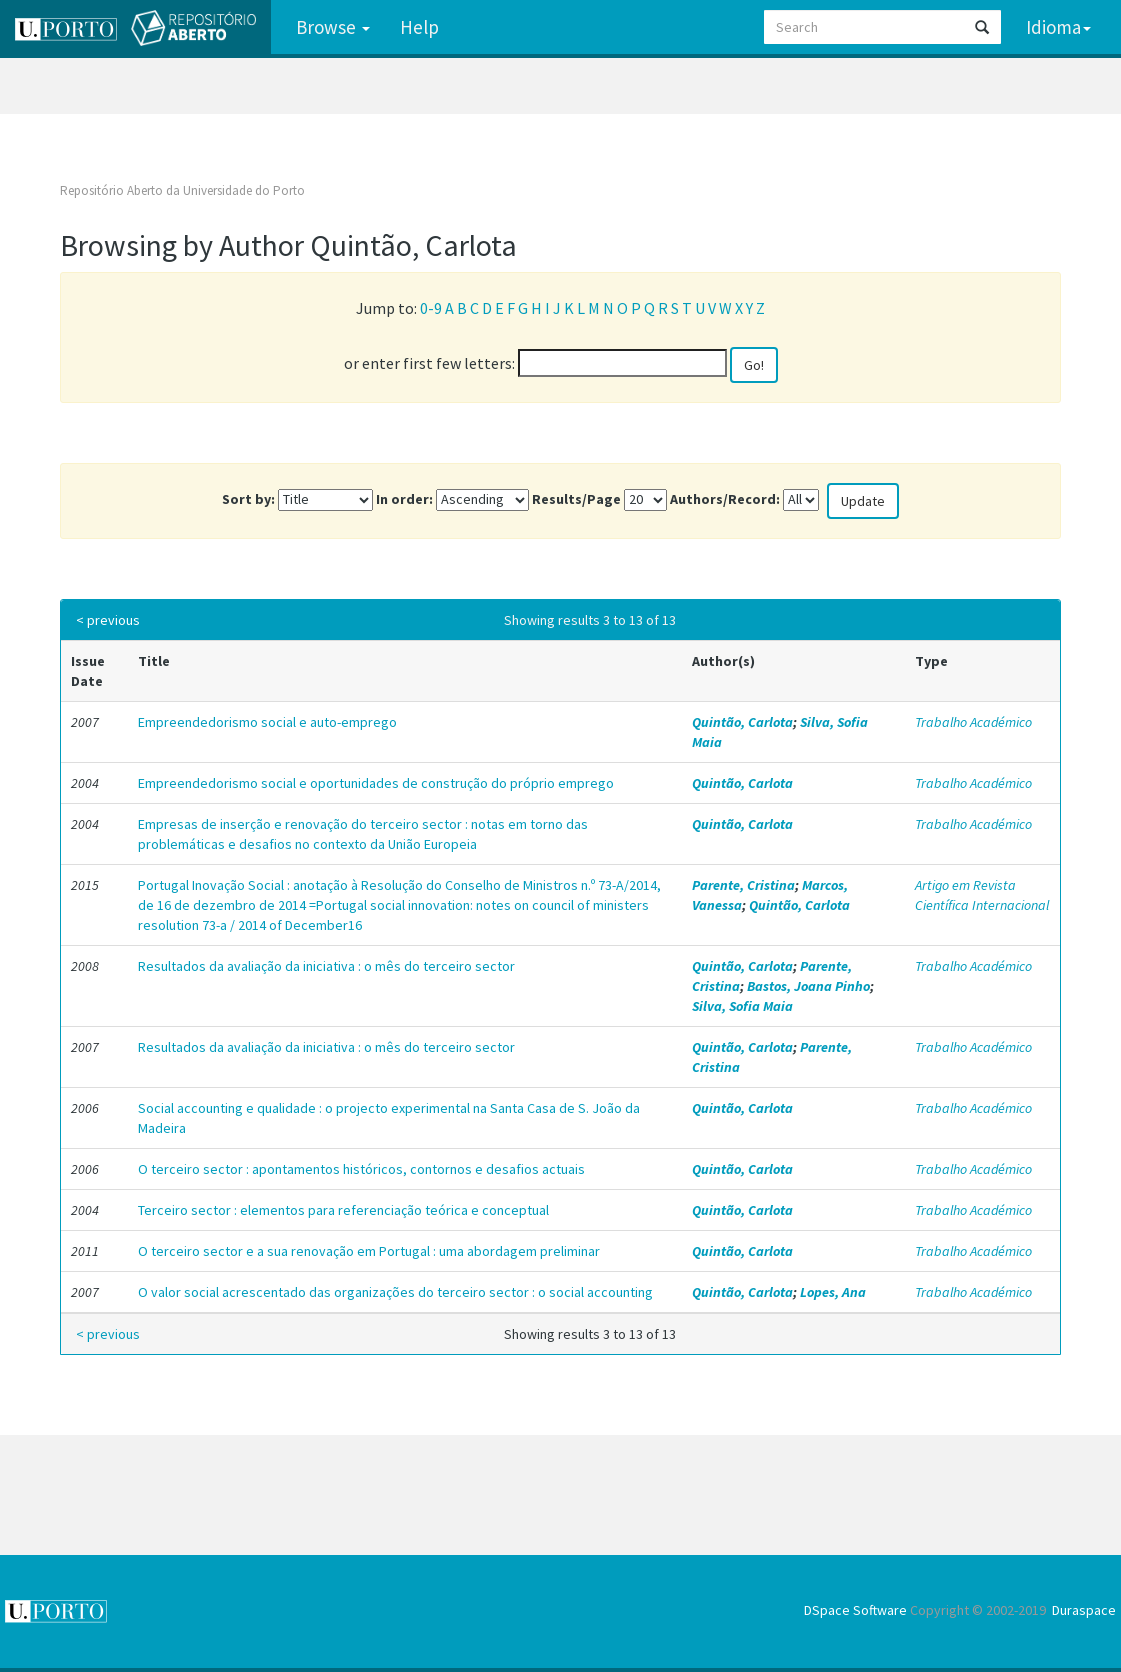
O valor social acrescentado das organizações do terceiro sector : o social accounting (395, 1292)
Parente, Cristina (743, 885)
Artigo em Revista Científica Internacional (982, 895)
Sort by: (248, 499)
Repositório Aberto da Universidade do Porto (182, 190)
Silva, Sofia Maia (742, 1006)
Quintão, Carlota (742, 722)
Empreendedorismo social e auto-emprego (267, 722)
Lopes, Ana (833, 1292)
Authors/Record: (725, 499)
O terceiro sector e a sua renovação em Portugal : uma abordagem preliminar (369, 1251)
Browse (333, 27)
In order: (404, 499)
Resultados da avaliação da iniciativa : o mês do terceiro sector (326, 966)
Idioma (1058, 27)
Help (419, 27)
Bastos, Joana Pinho (808, 986)
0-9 (431, 308)
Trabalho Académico (973, 722)
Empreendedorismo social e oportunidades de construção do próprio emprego (376, 783)
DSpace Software (855, 1610)
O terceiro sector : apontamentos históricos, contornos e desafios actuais (361, 1169)
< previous (108, 620)
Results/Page (576, 499)
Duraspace (1084, 1610)
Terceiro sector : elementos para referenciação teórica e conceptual (343, 1210)
